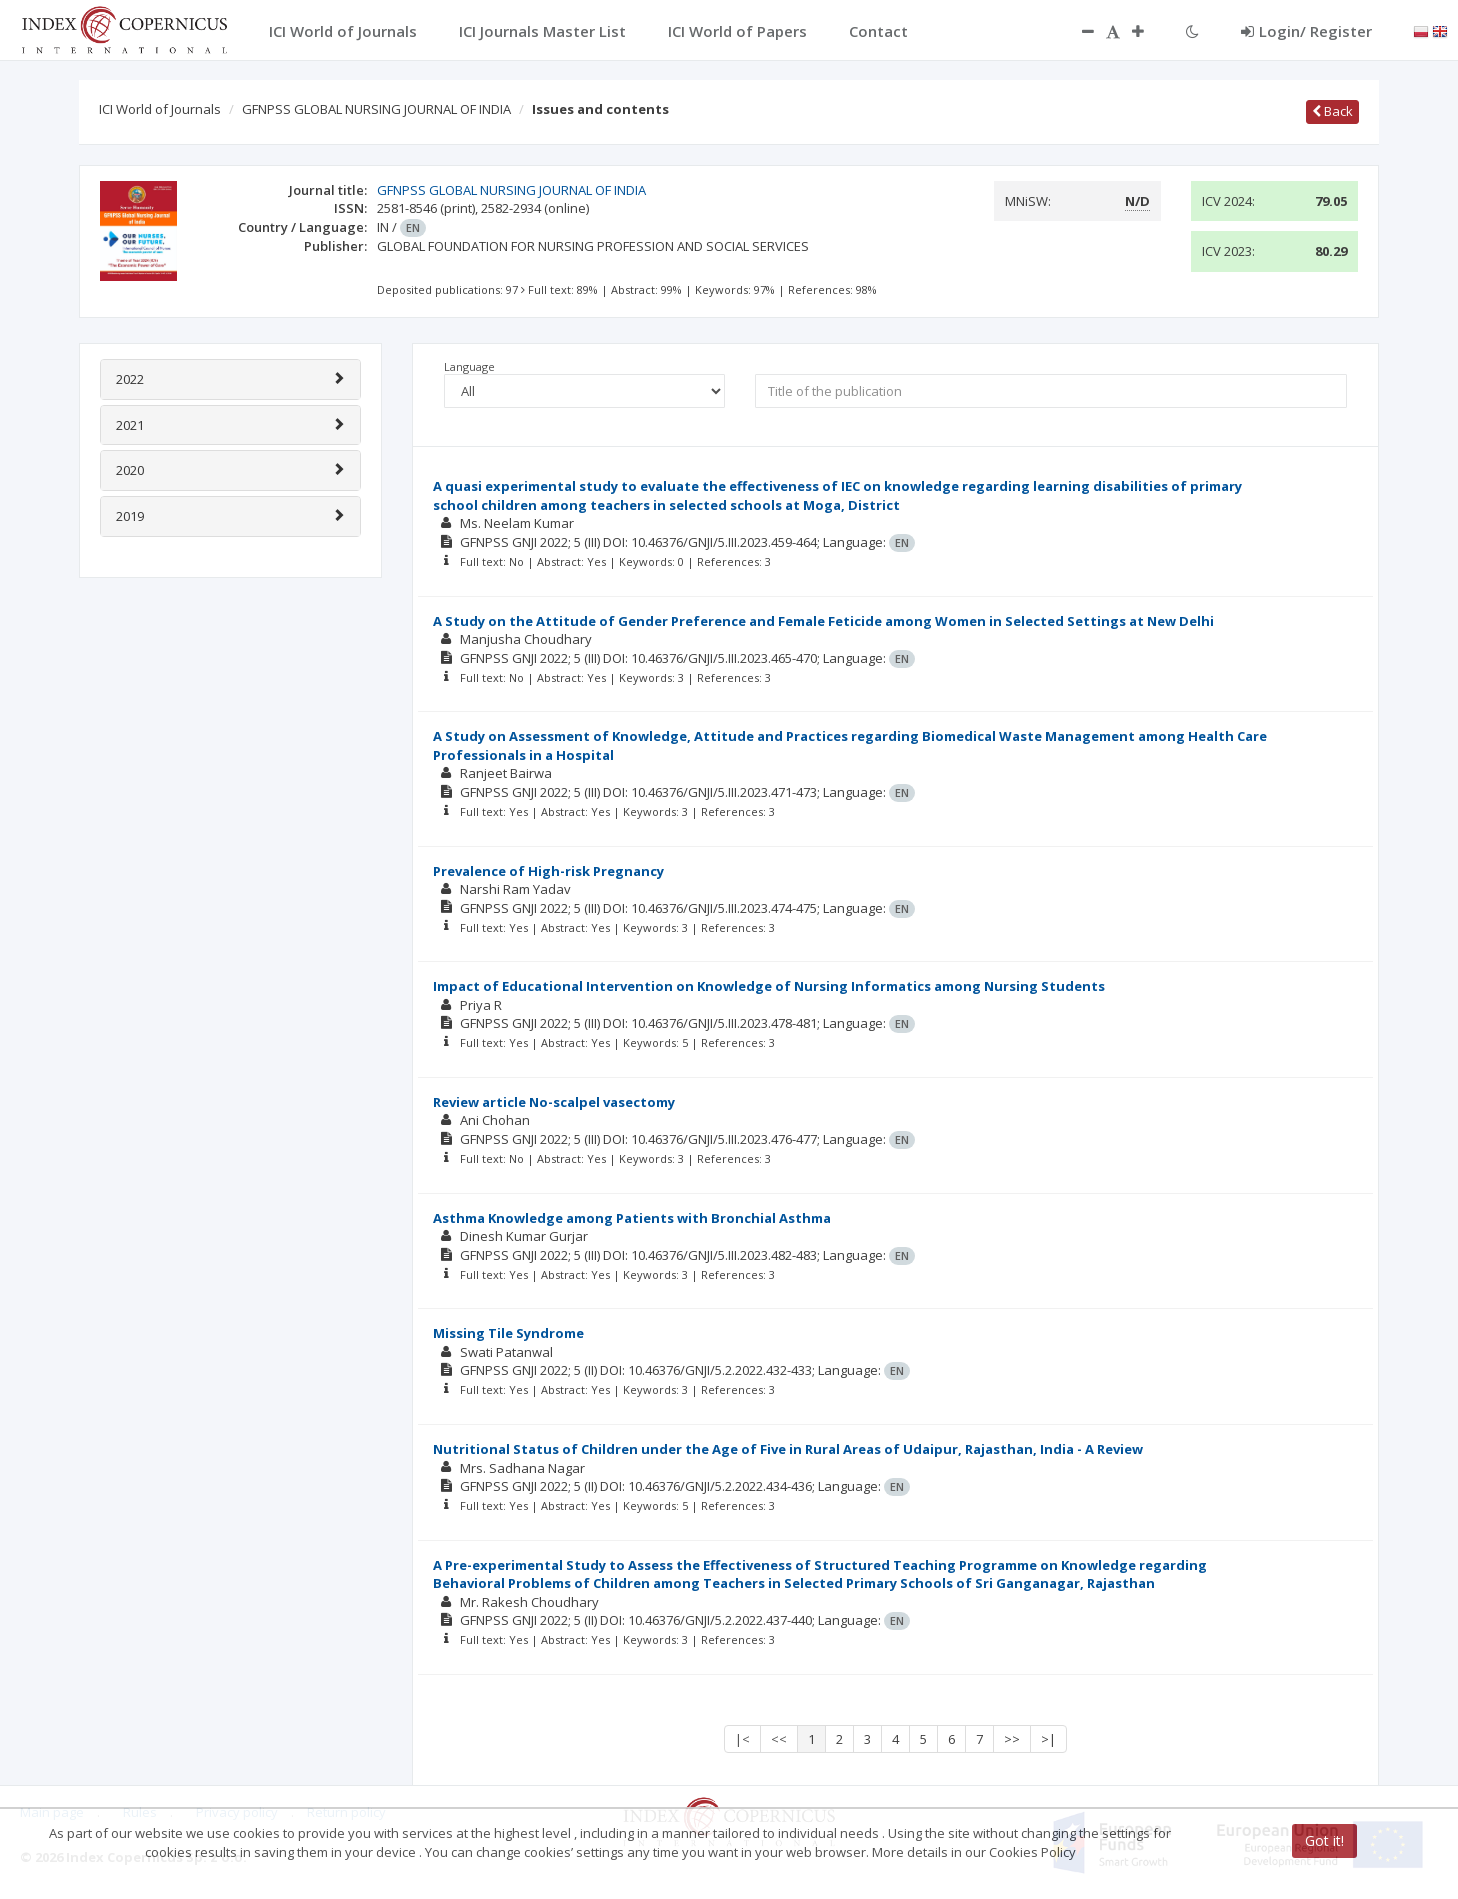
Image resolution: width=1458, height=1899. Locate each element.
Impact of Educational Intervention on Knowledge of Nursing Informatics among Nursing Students (769, 986)
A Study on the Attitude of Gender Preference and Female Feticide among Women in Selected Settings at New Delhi (823, 621)
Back (1332, 111)
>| (1048, 1739)
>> (1012, 1739)
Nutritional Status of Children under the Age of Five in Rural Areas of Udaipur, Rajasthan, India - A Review (788, 1449)
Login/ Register (1306, 31)
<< (779, 1739)
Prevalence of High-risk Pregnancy (548, 871)
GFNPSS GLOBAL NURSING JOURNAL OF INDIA (376, 109)
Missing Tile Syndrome (508, 1333)
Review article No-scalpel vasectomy (554, 1102)
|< (742, 1739)
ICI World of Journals (160, 109)
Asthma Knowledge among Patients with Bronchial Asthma (632, 1218)
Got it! (1324, 1840)
